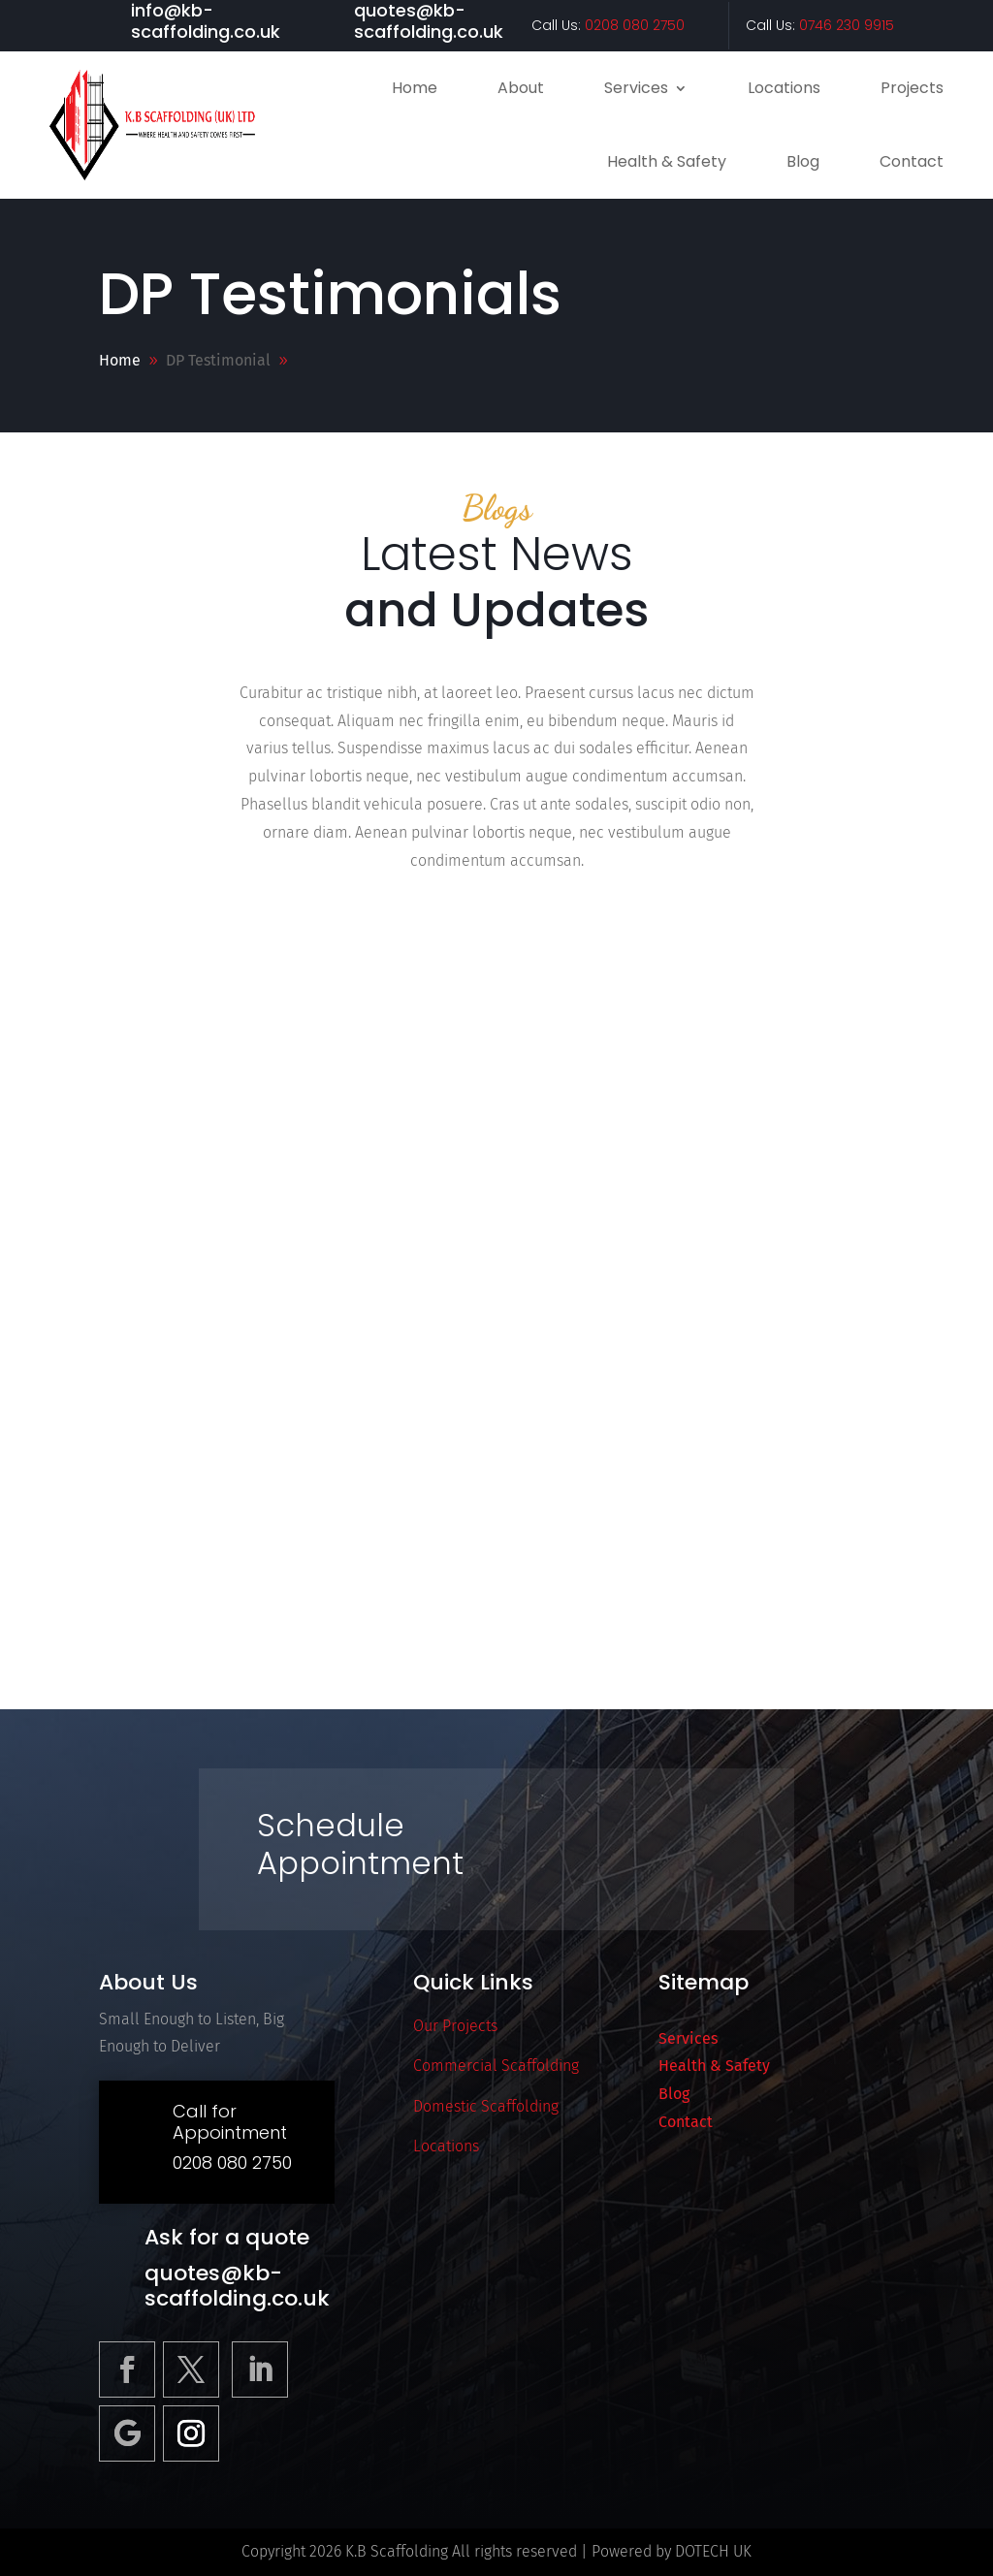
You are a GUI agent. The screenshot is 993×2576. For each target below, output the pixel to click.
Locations (784, 88)
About (520, 88)
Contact (912, 161)
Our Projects (455, 2026)
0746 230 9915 (846, 25)
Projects (912, 88)
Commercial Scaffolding (496, 2065)
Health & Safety (666, 161)
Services (636, 88)
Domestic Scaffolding (486, 2106)
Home (414, 88)
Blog (802, 161)
